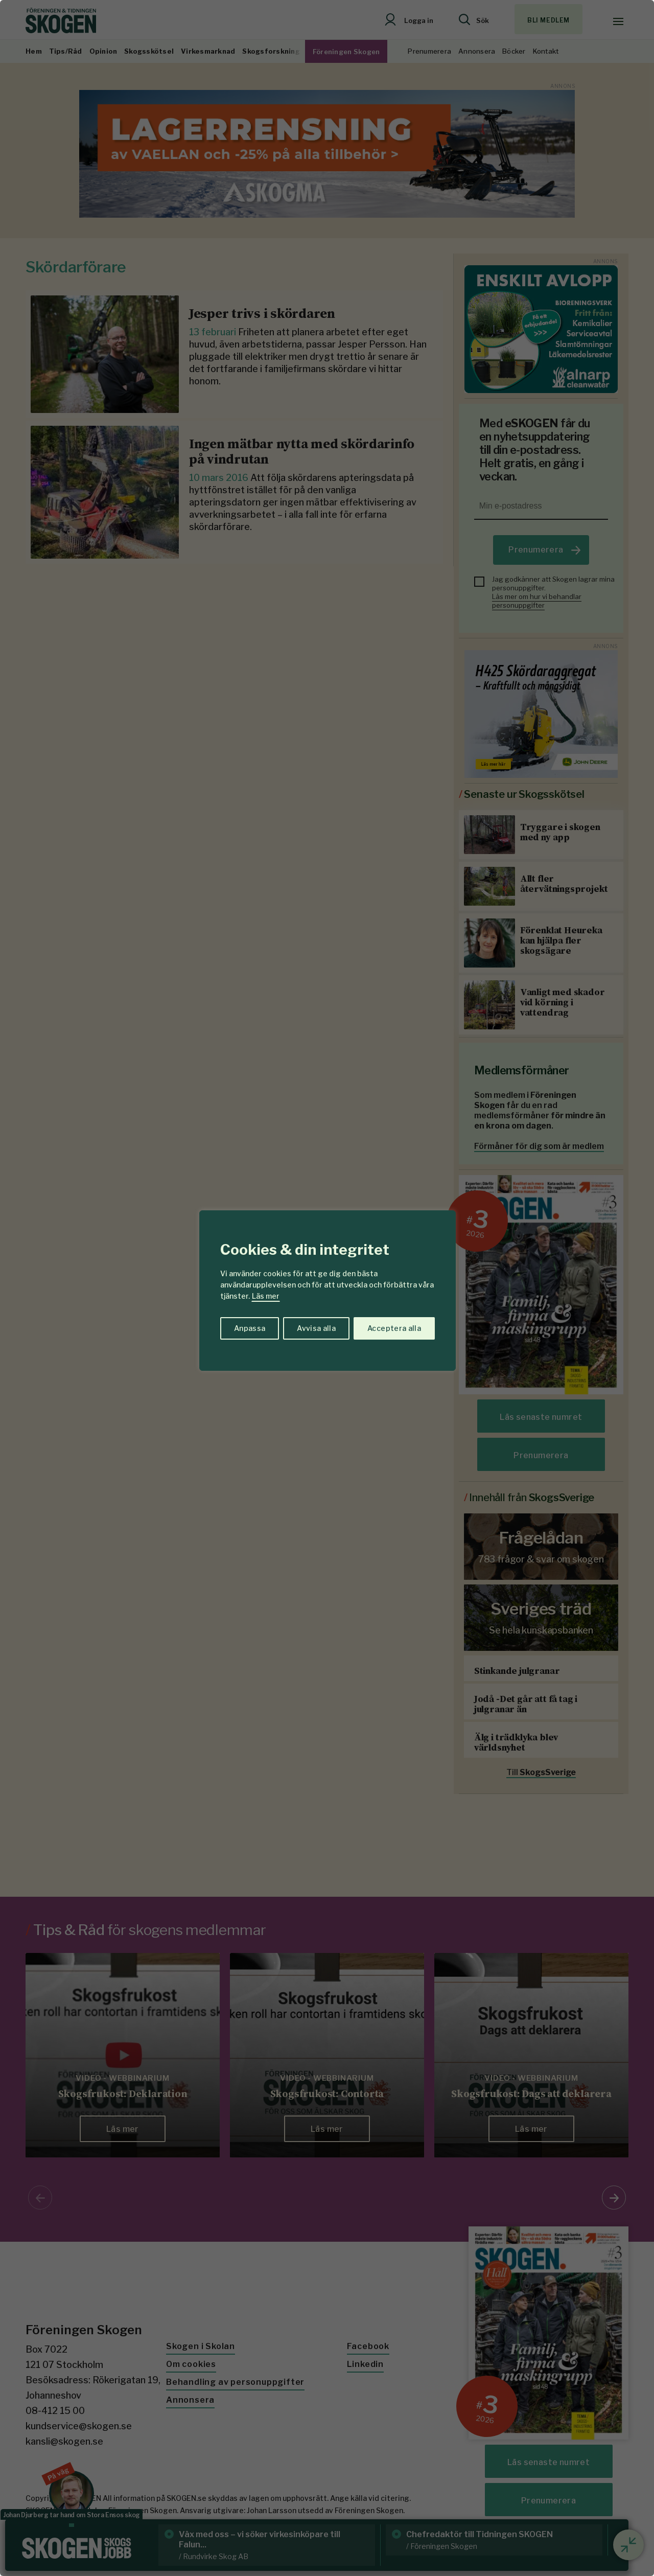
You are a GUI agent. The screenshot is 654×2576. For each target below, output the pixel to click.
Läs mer (265, 1296)
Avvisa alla (316, 1328)
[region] (327, 1288)
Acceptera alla (394, 1328)
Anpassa (249, 1328)
